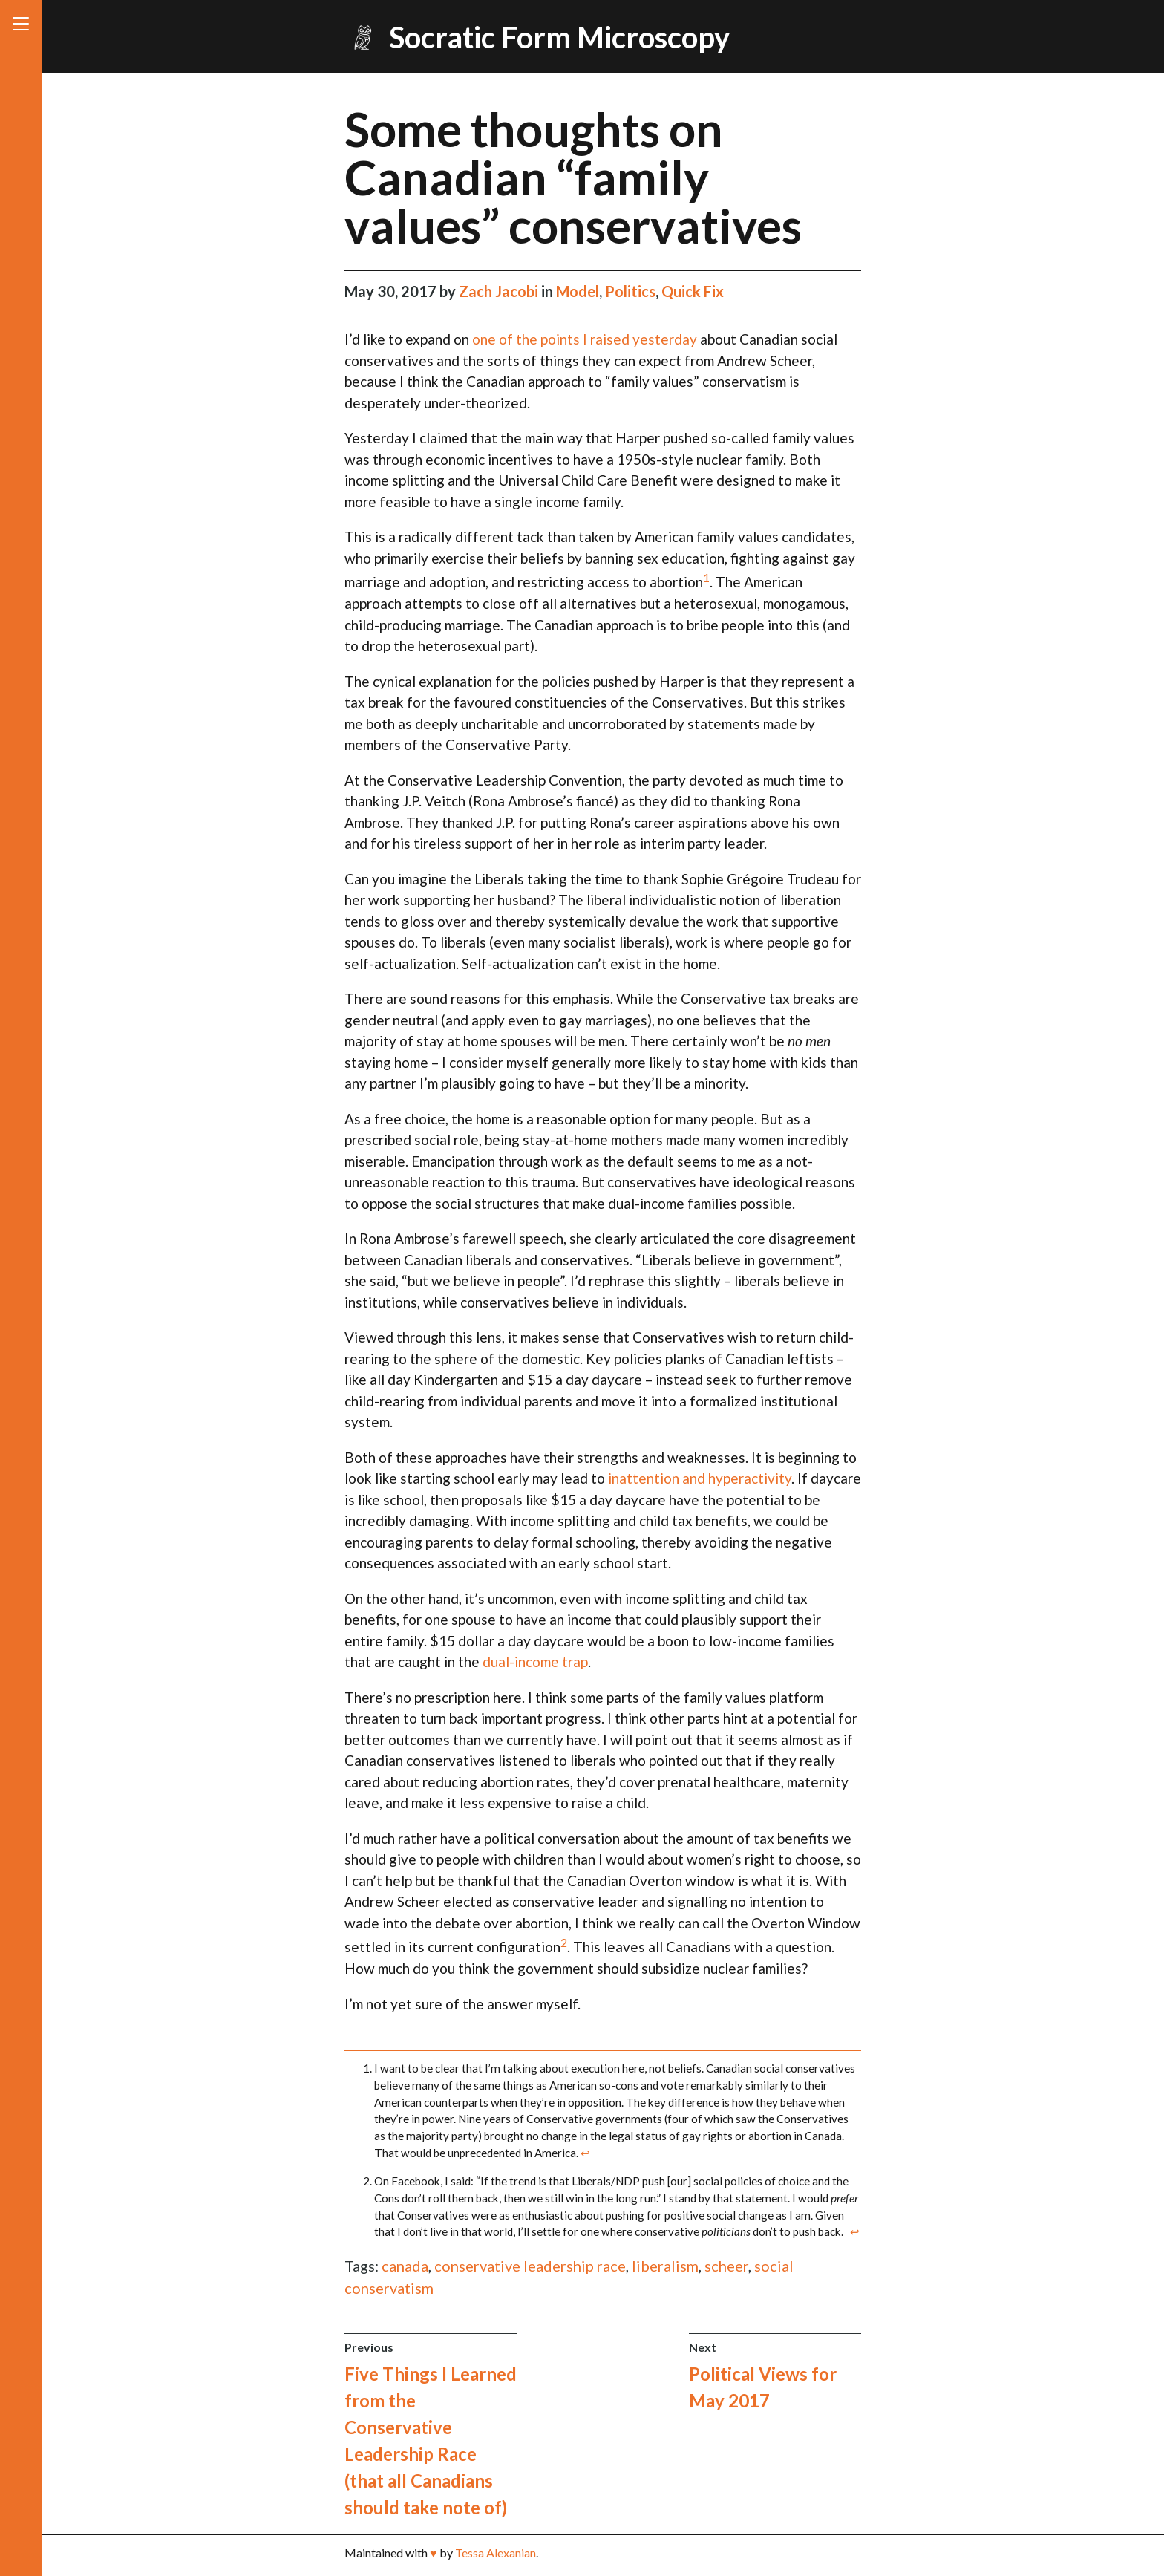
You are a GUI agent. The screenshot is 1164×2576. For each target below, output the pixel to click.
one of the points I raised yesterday (584, 339)
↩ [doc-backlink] (585, 2152)
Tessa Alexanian (495, 2553)
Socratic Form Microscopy (559, 37)
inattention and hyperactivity (699, 1478)
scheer (726, 2266)
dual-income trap (535, 1661)
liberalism (665, 2266)
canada (405, 2266)
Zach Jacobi (500, 291)
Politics (630, 291)
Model (577, 291)
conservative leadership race (530, 2266)
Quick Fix (692, 291)
